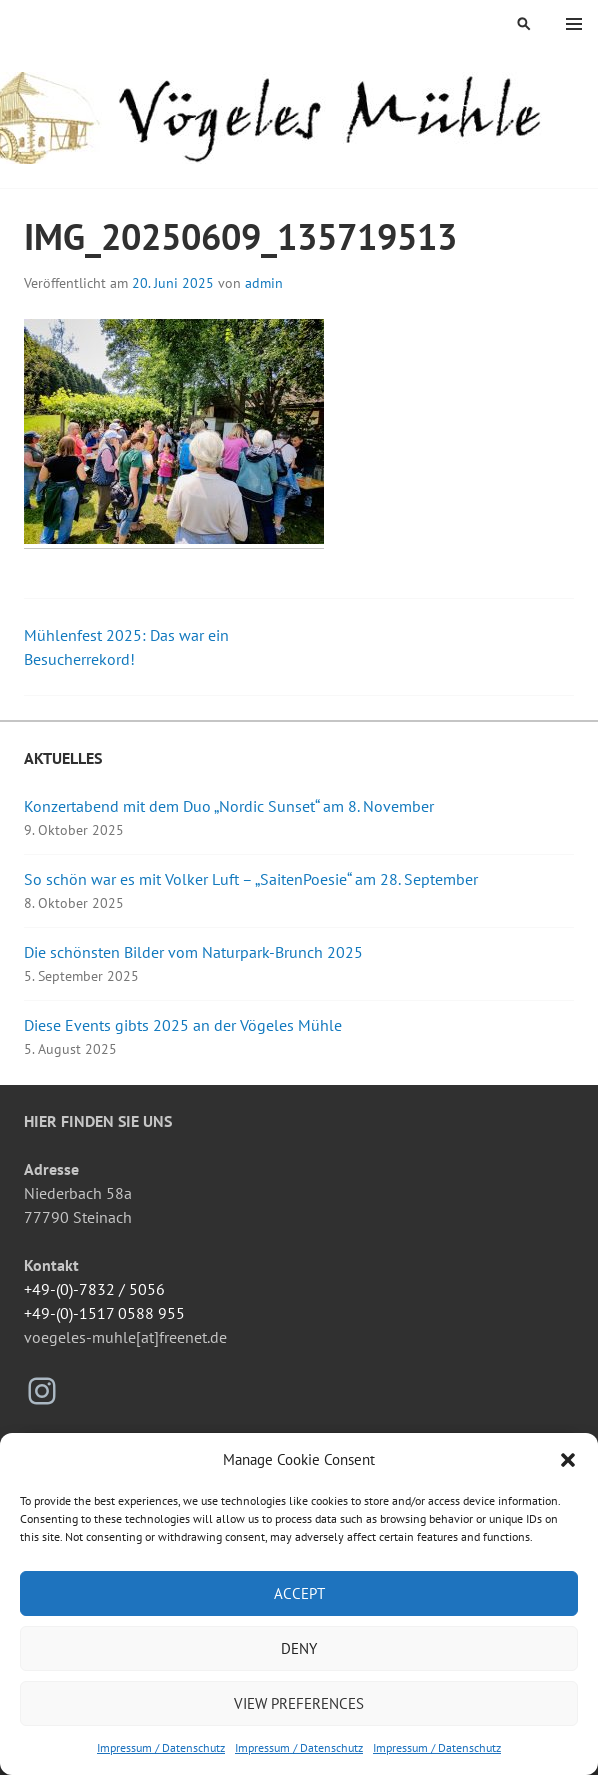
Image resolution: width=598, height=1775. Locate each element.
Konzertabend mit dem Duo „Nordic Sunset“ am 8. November (229, 806)
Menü (574, 24)
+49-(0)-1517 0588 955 (104, 1313)
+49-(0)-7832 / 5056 (94, 1289)
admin (264, 283)
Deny (299, 1648)
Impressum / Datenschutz (161, 1747)
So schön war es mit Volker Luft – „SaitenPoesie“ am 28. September (251, 879)
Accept (299, 1593)
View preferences (299, 1703)
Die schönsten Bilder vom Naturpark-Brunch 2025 (193, 952)
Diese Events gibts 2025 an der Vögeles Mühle (183, 1025)
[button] (568, 1460)
